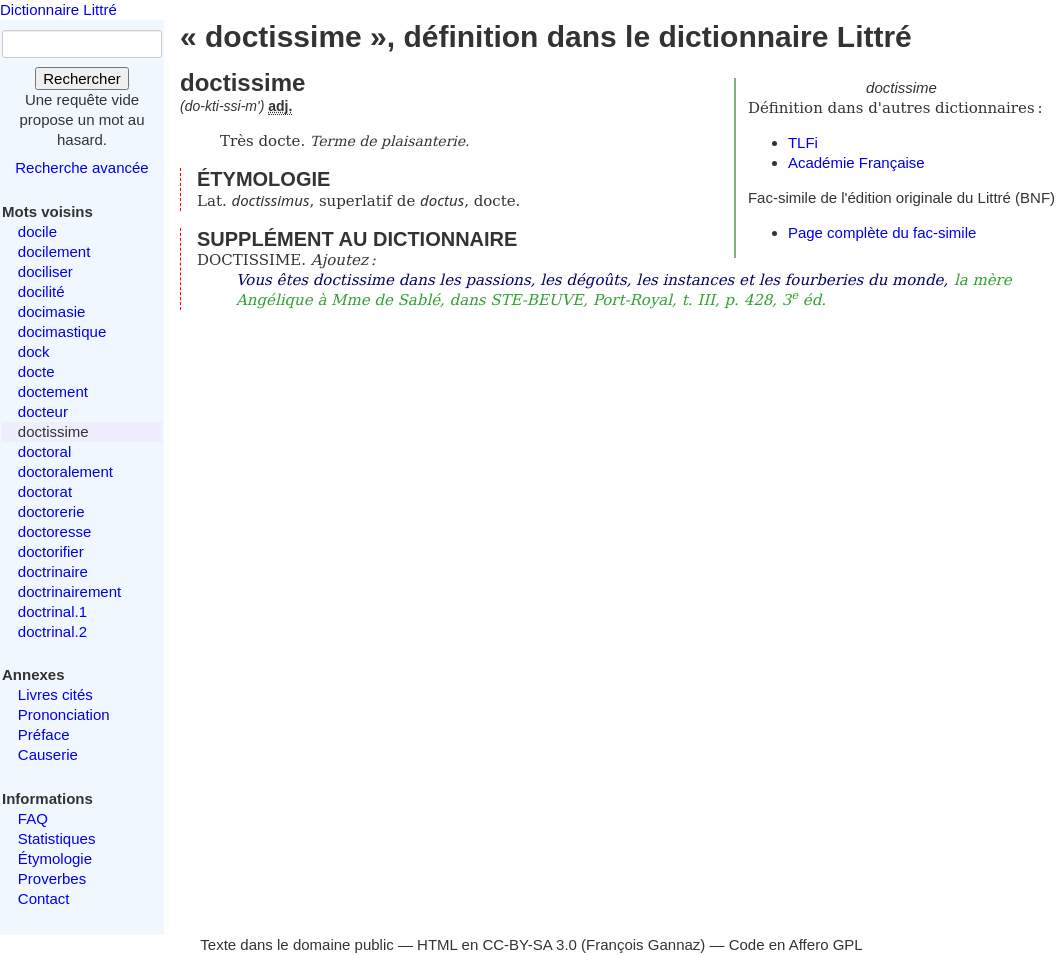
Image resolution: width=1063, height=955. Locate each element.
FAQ (33, 818)
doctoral (44, 451)
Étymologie (55, 858)
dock (34, 351)
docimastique (62, 331)
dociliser (45, 271)
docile (37, 231)
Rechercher (82, 78)
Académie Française (856, 162)
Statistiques (57, 838)
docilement (54, 251)
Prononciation (64, 714)
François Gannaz (643, 944)
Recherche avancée (81, 167)
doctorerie (51, 511)
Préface (44, 734)
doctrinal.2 (52, 631)
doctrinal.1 (52, 611)
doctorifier (51, 551)
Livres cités (55, 694)
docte (36, 371)
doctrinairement (69, 591)
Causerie (48, 754)
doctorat (45, 491)
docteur (43, 411)
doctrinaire (53, 571)
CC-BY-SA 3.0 (529, 944)
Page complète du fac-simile (882, 232)
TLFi (803, 142)
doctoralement (65, 471)
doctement (53, 391)
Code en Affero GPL (796, 944)
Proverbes (52, 878)
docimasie (52, 311)
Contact (44, 898)
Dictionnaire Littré (58, 9)
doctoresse (54, 531)
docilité (41, 291)
